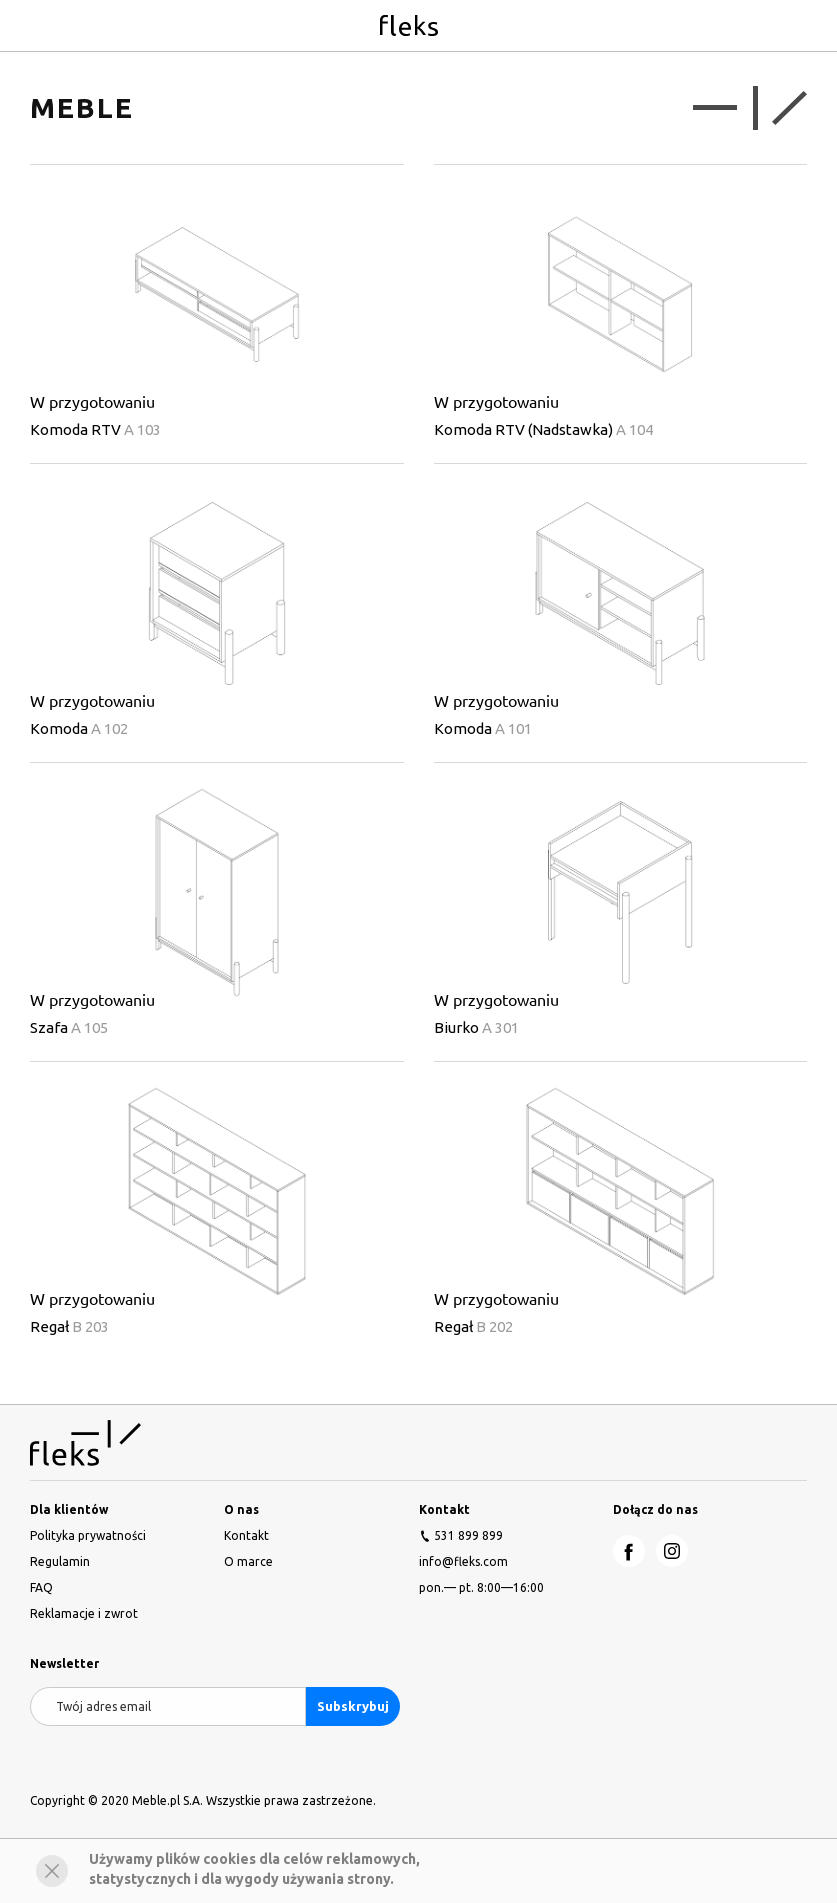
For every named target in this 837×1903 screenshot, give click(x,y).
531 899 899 (468, 1535)
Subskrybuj (353, 1706)
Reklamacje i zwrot (84, 1613)
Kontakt (246, 1535)
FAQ (41, 1587)
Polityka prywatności (88, 1535)
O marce (248, 1561)
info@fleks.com (463, 1561)
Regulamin (60, 1561)
